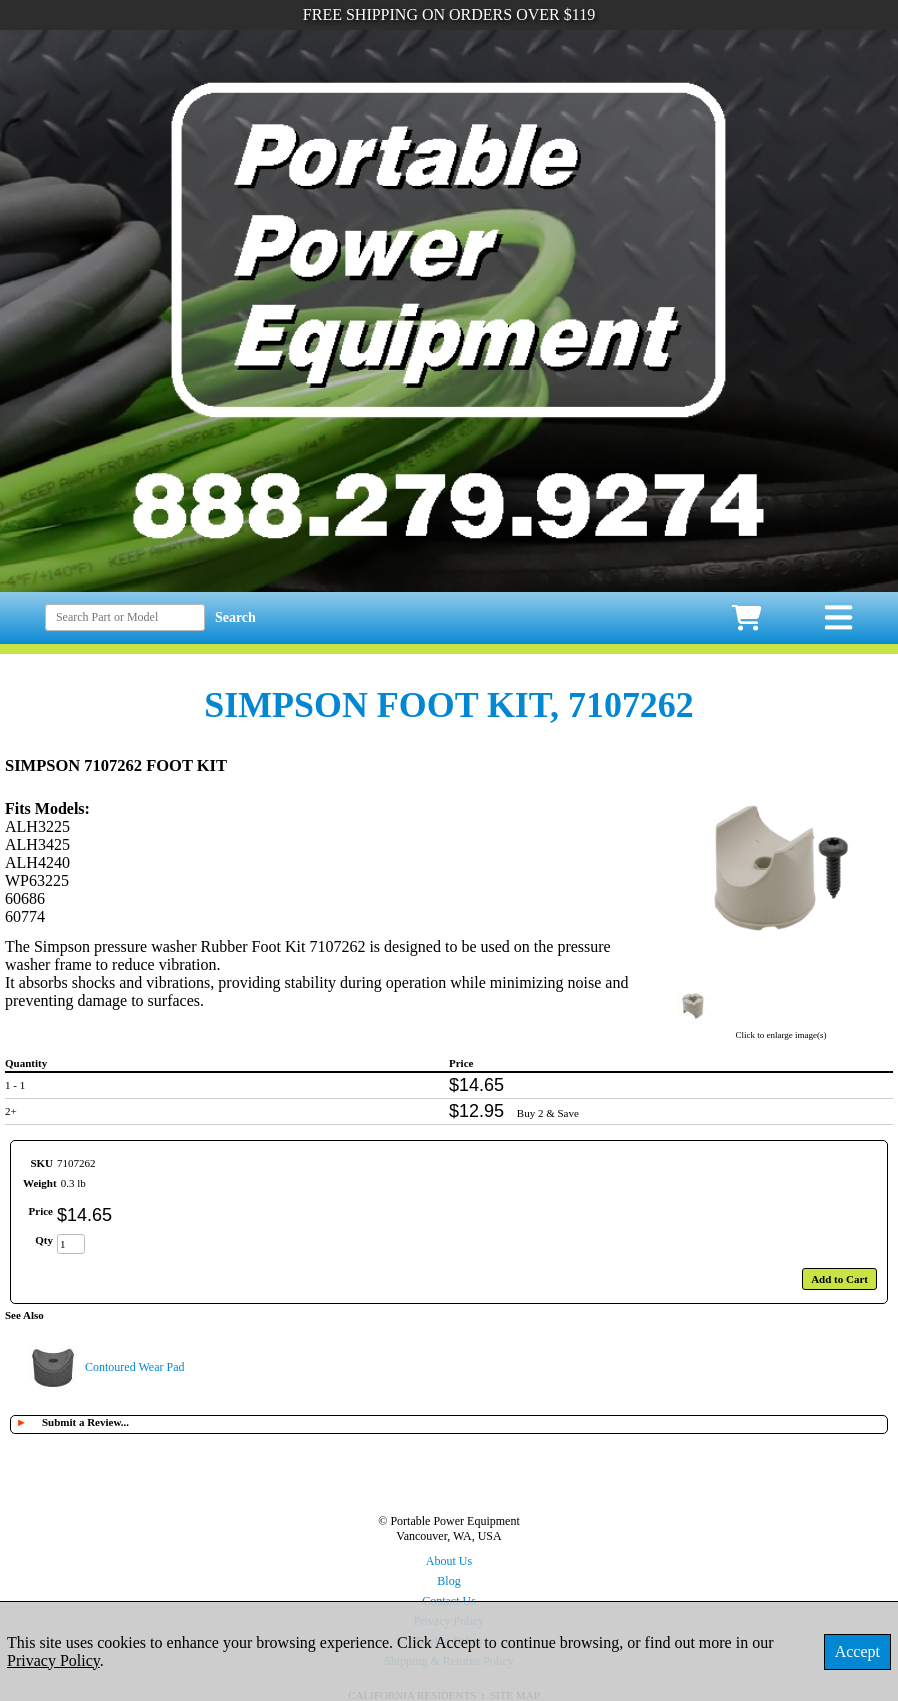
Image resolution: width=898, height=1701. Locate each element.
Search (235, 617)
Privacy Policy (53, 1660)
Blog (448, 1581)
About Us (449, 1561)
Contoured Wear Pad (134, 1367)
